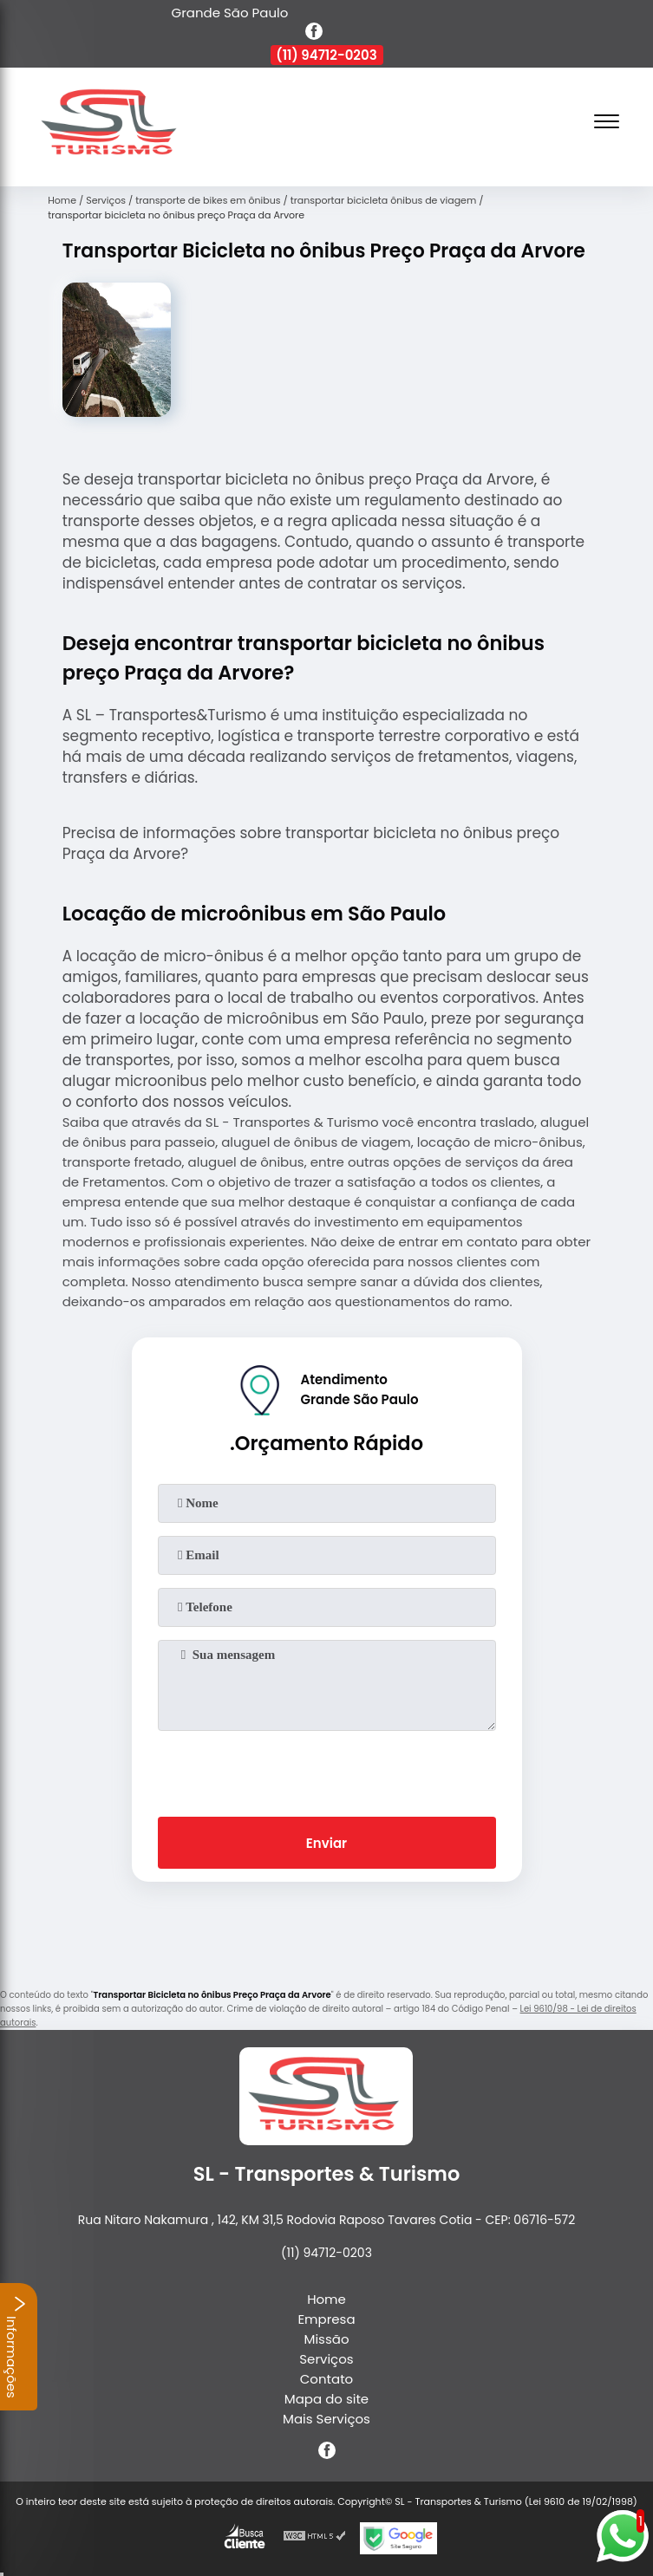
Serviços (326, 2359)
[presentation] (327, 1770)
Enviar (326, 1843)
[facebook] (314, 34)
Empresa (326, 2319)
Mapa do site (326, 2399)
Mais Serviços (326, 2419)
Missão (326, 2339)
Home (326, 2299)
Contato (326, 2379)
